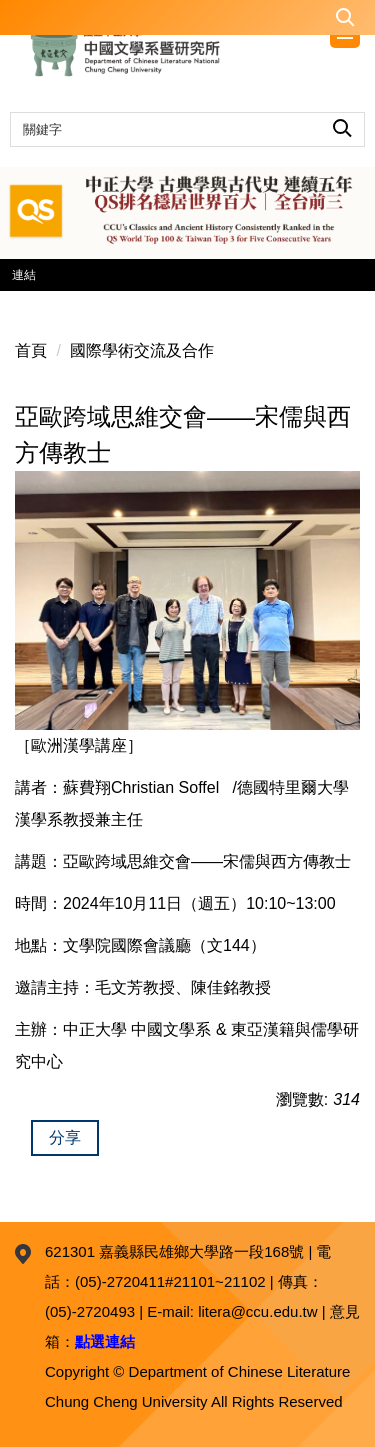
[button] (187, 17)
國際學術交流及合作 (142, 350)
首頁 (31, 350)
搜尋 (342, 124)
